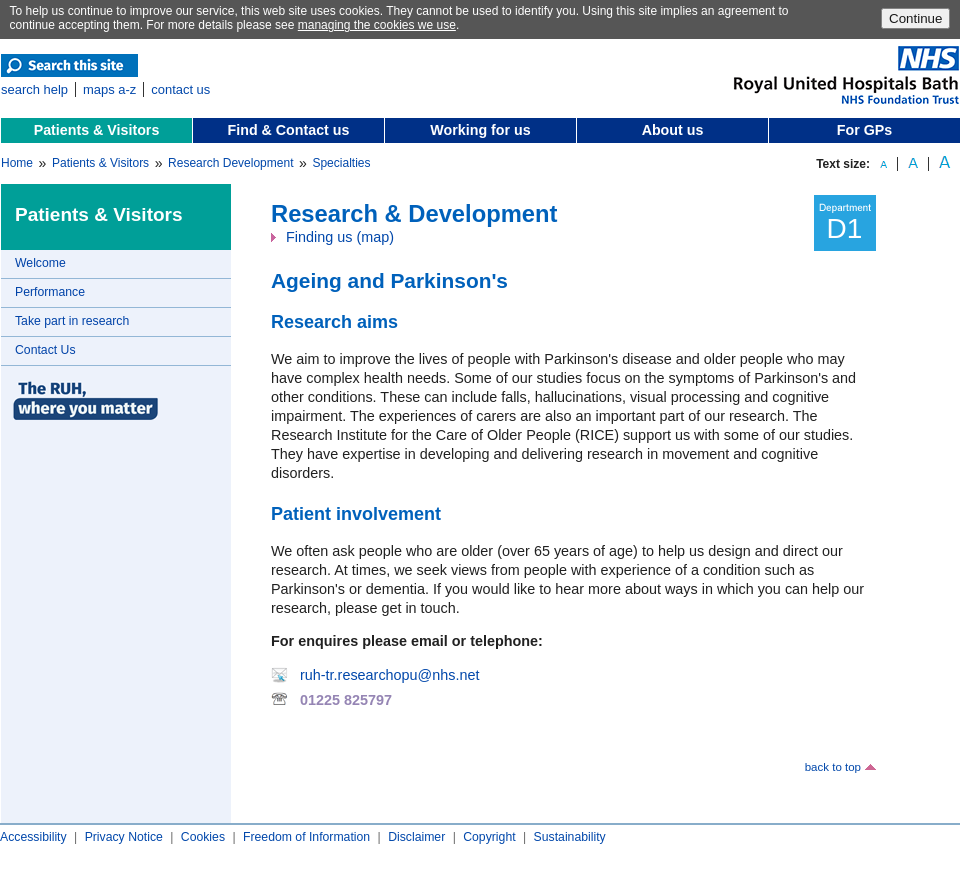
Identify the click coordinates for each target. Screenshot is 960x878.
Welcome (40, 263)
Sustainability (570, 837)
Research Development (230, 163)
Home (17, 163)
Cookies (203, 837)
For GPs (864, 130)
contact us (180, 89)
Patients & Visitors (97, 130)
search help (34, 89)
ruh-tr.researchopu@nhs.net (389, 675)
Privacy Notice (124, 837)
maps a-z (109, 89)
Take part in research (72, 321)
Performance (50, 292)
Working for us (480, 130)
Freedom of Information (306, 837)
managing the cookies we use (377, 25)
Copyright (489, 837)
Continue (915, 18)
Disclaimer (416, 837)
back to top (833, 767)
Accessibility (33, 837)
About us (673, 130)
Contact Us (45, 350)
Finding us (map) (340, 237)
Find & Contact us (289, 130)
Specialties (341, 163)
